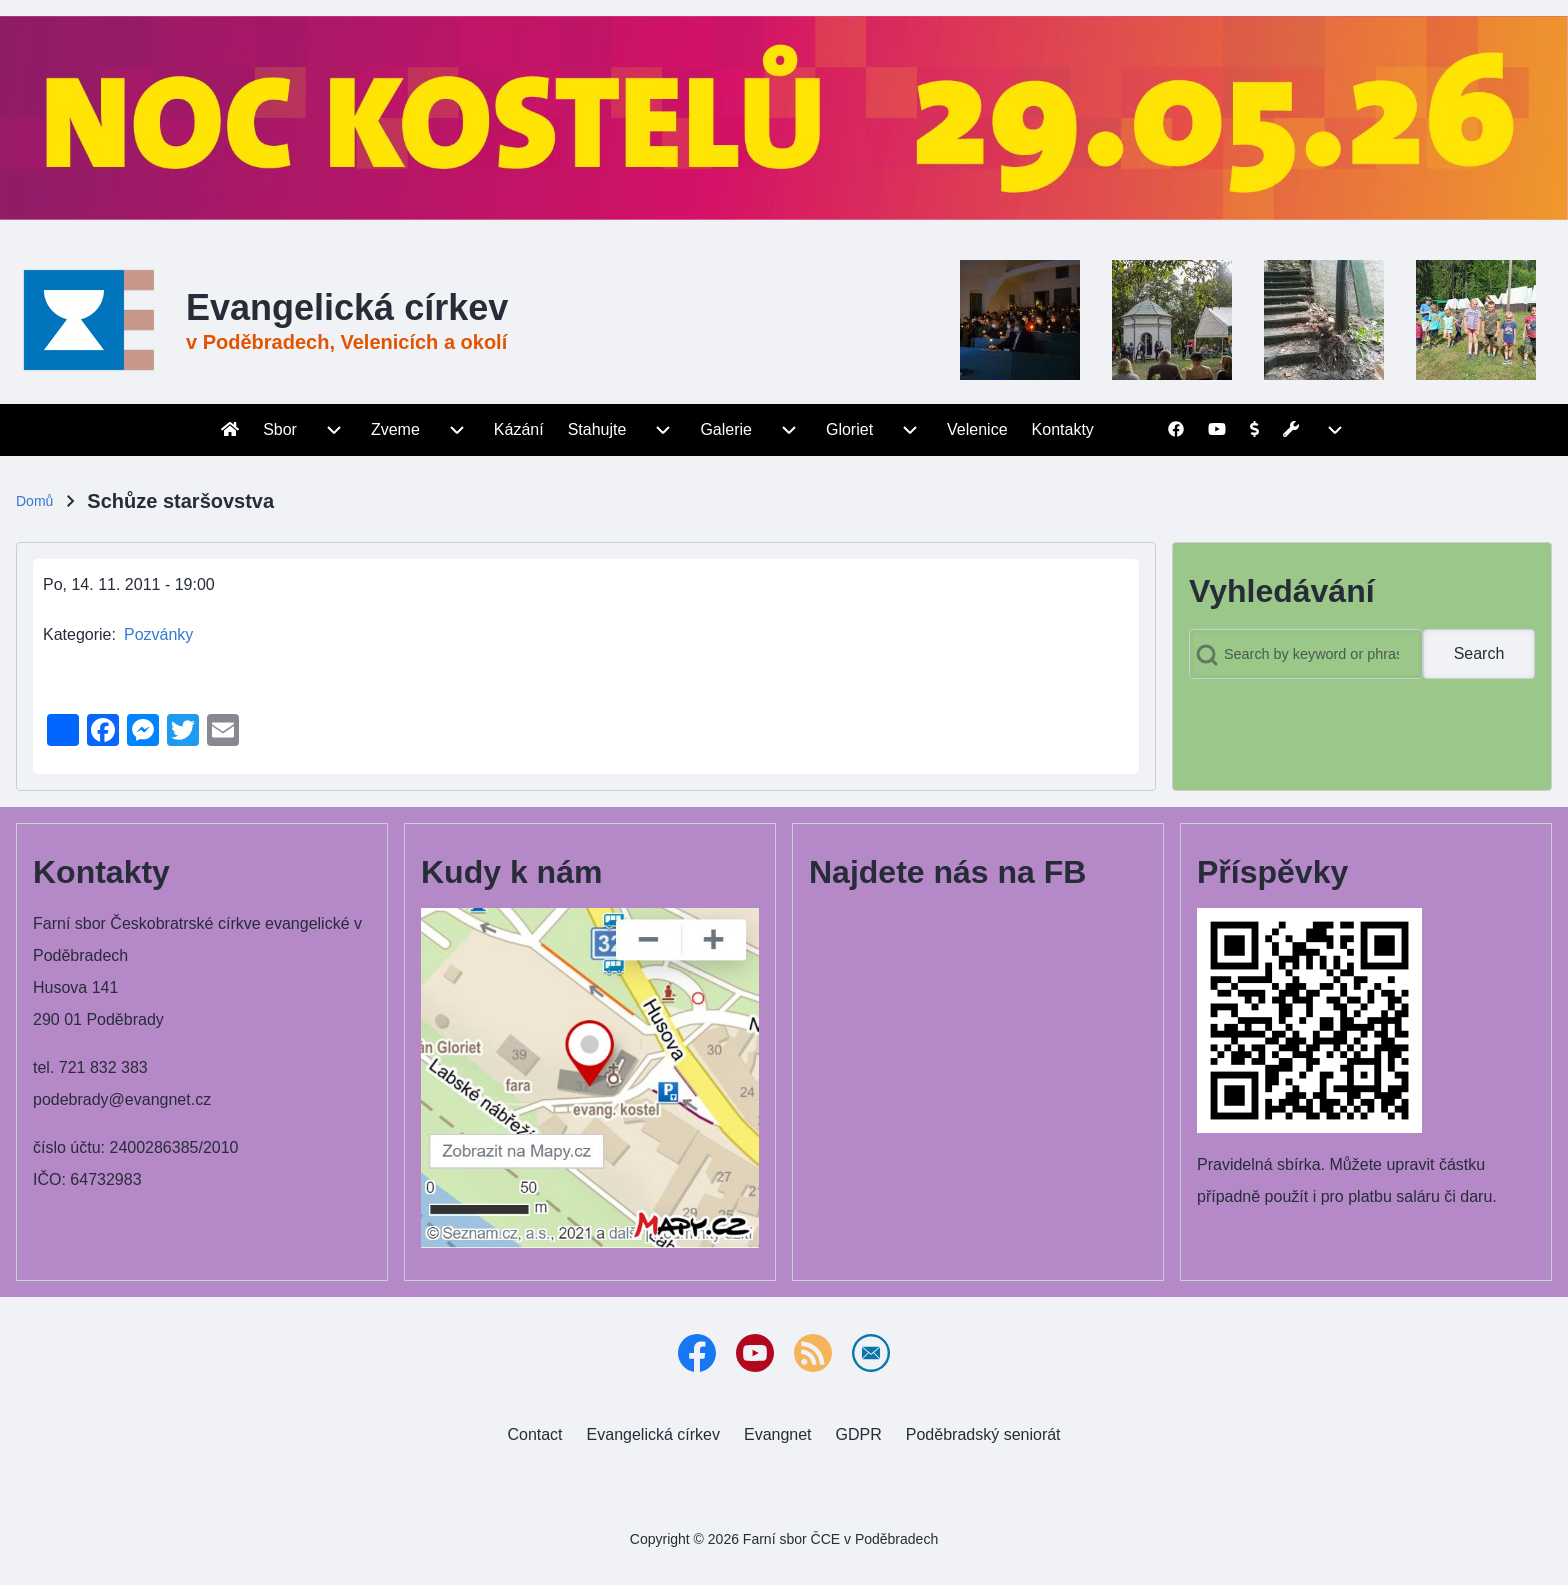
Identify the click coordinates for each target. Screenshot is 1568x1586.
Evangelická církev (347, 307)
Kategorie (77, 634)
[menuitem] (230, 430)
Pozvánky (158, 634)
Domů (34, 501)
